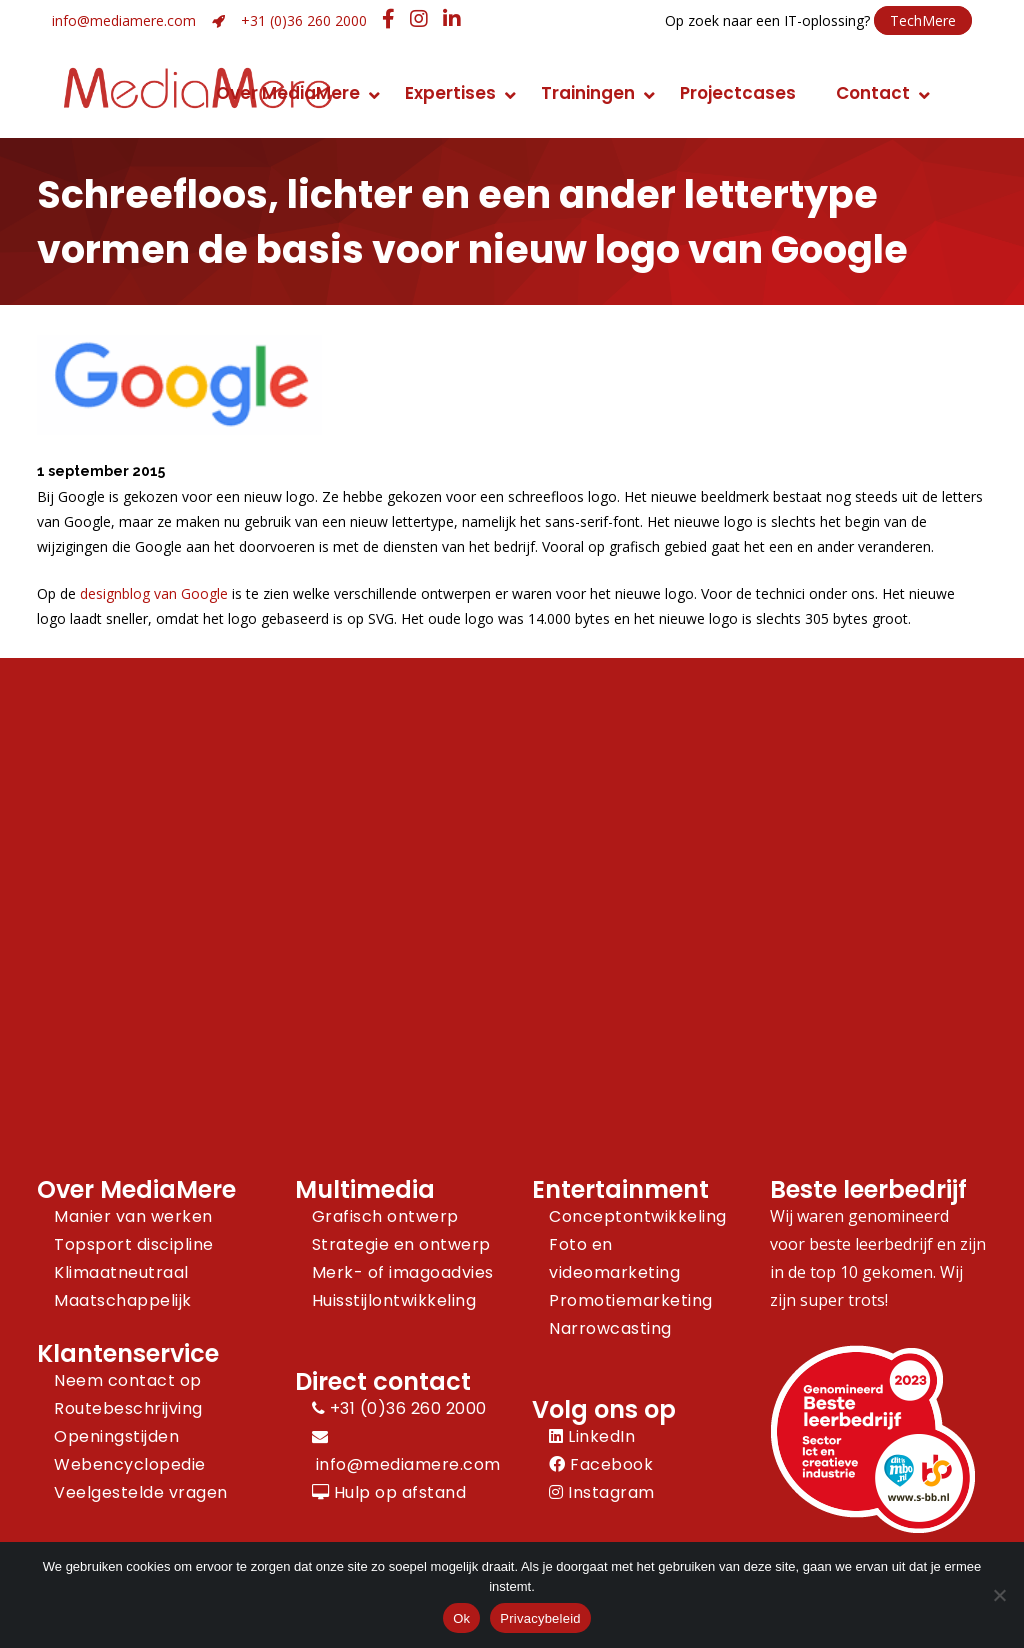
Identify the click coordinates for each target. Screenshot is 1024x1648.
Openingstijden (116, 1436)
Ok (461, 1618)
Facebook (601, 1464)
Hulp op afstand (389, 1492)
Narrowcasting (610, 1328)
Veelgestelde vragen (141, 1492)
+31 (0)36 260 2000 (304, 20)
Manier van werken (133, 1216)
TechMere (923, 20)
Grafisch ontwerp (385, 1216)
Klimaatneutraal (121, 1272)
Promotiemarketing (631, 1300)
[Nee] (999, 1595)
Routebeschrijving (128, 1408)
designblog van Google (154, 593)
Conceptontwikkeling (638, 1216)
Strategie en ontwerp (401, 1244)
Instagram (602, 1492)
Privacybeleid (540, 1618)
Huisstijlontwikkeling (394, 1300)
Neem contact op (128, 1380)
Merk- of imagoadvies (403, 1272)
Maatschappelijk (123, 1300)
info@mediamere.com (124, 20)
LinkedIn (592, 1436)
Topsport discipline (134, 1244)
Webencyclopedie (130, 1464)
